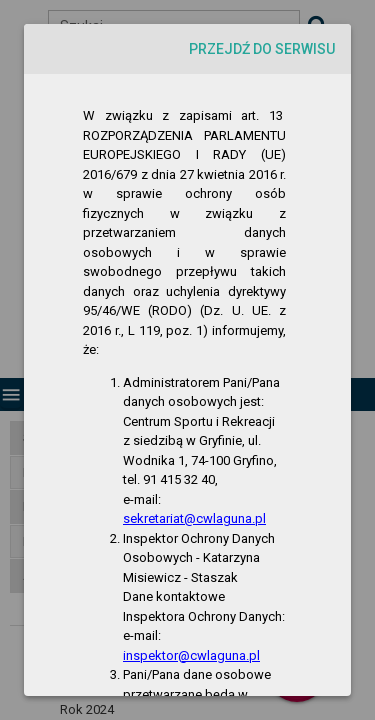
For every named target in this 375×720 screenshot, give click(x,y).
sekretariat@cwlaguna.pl (194, 518)
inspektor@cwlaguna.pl (191, 655)
